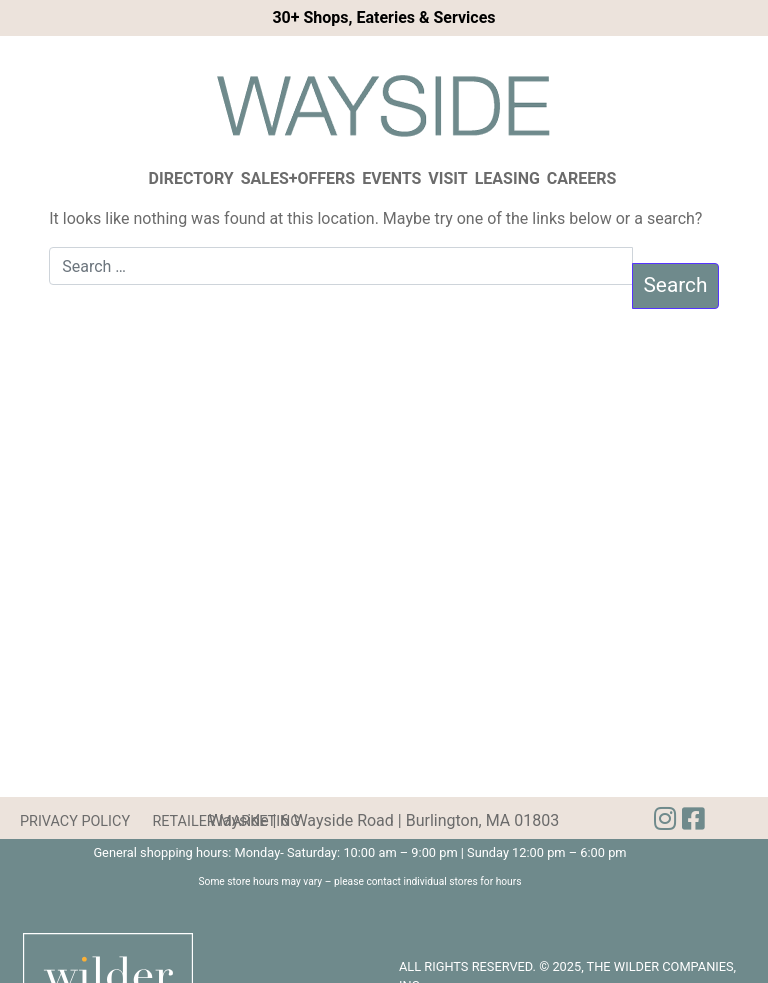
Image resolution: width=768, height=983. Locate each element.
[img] (693, 819)
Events (391, 178)
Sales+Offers (298, 178)
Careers (582, 178)
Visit (447, 178)
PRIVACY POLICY (75, 821)
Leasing (507, 178)
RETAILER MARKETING (226, 821)
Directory (191, 178)
